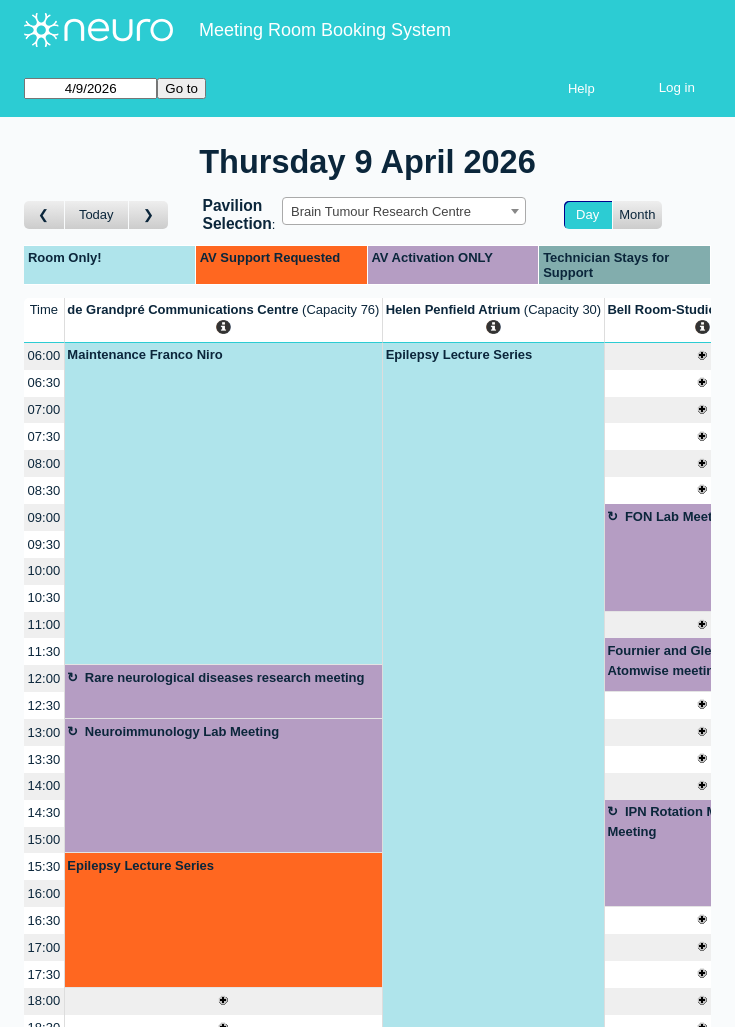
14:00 (44, 785)
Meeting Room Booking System (325, 30)
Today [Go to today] (96, 214)
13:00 (44, 732)
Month (637, 214)
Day (587, 214)
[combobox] (404, 211)
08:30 (44, 490)
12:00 (44, 678)
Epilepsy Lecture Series (140, 865)
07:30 (44, 436)
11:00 (44, 624)
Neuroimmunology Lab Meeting (182, 731)
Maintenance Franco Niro (144, 354)
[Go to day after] (149, 215)
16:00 (44, 893)
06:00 (44, 355)
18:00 (44, 1000)
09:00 (44, 517)
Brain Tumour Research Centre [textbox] (381, 211)
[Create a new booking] (223, 1001)
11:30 (44, 651)
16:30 (44, 920)
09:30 (44, 544)
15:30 (44, 866)
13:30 (44, 759)
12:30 (44, 705)
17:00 (44, 947)
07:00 (44, 409)
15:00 (44, 839)
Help (581, 88)
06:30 (44, 382)
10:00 (44, 570)
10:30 (44, 597)
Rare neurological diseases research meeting (225, 677)
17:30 (44, 974)
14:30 (44, 812)
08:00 (44, 463)
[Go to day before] (44, 215)
